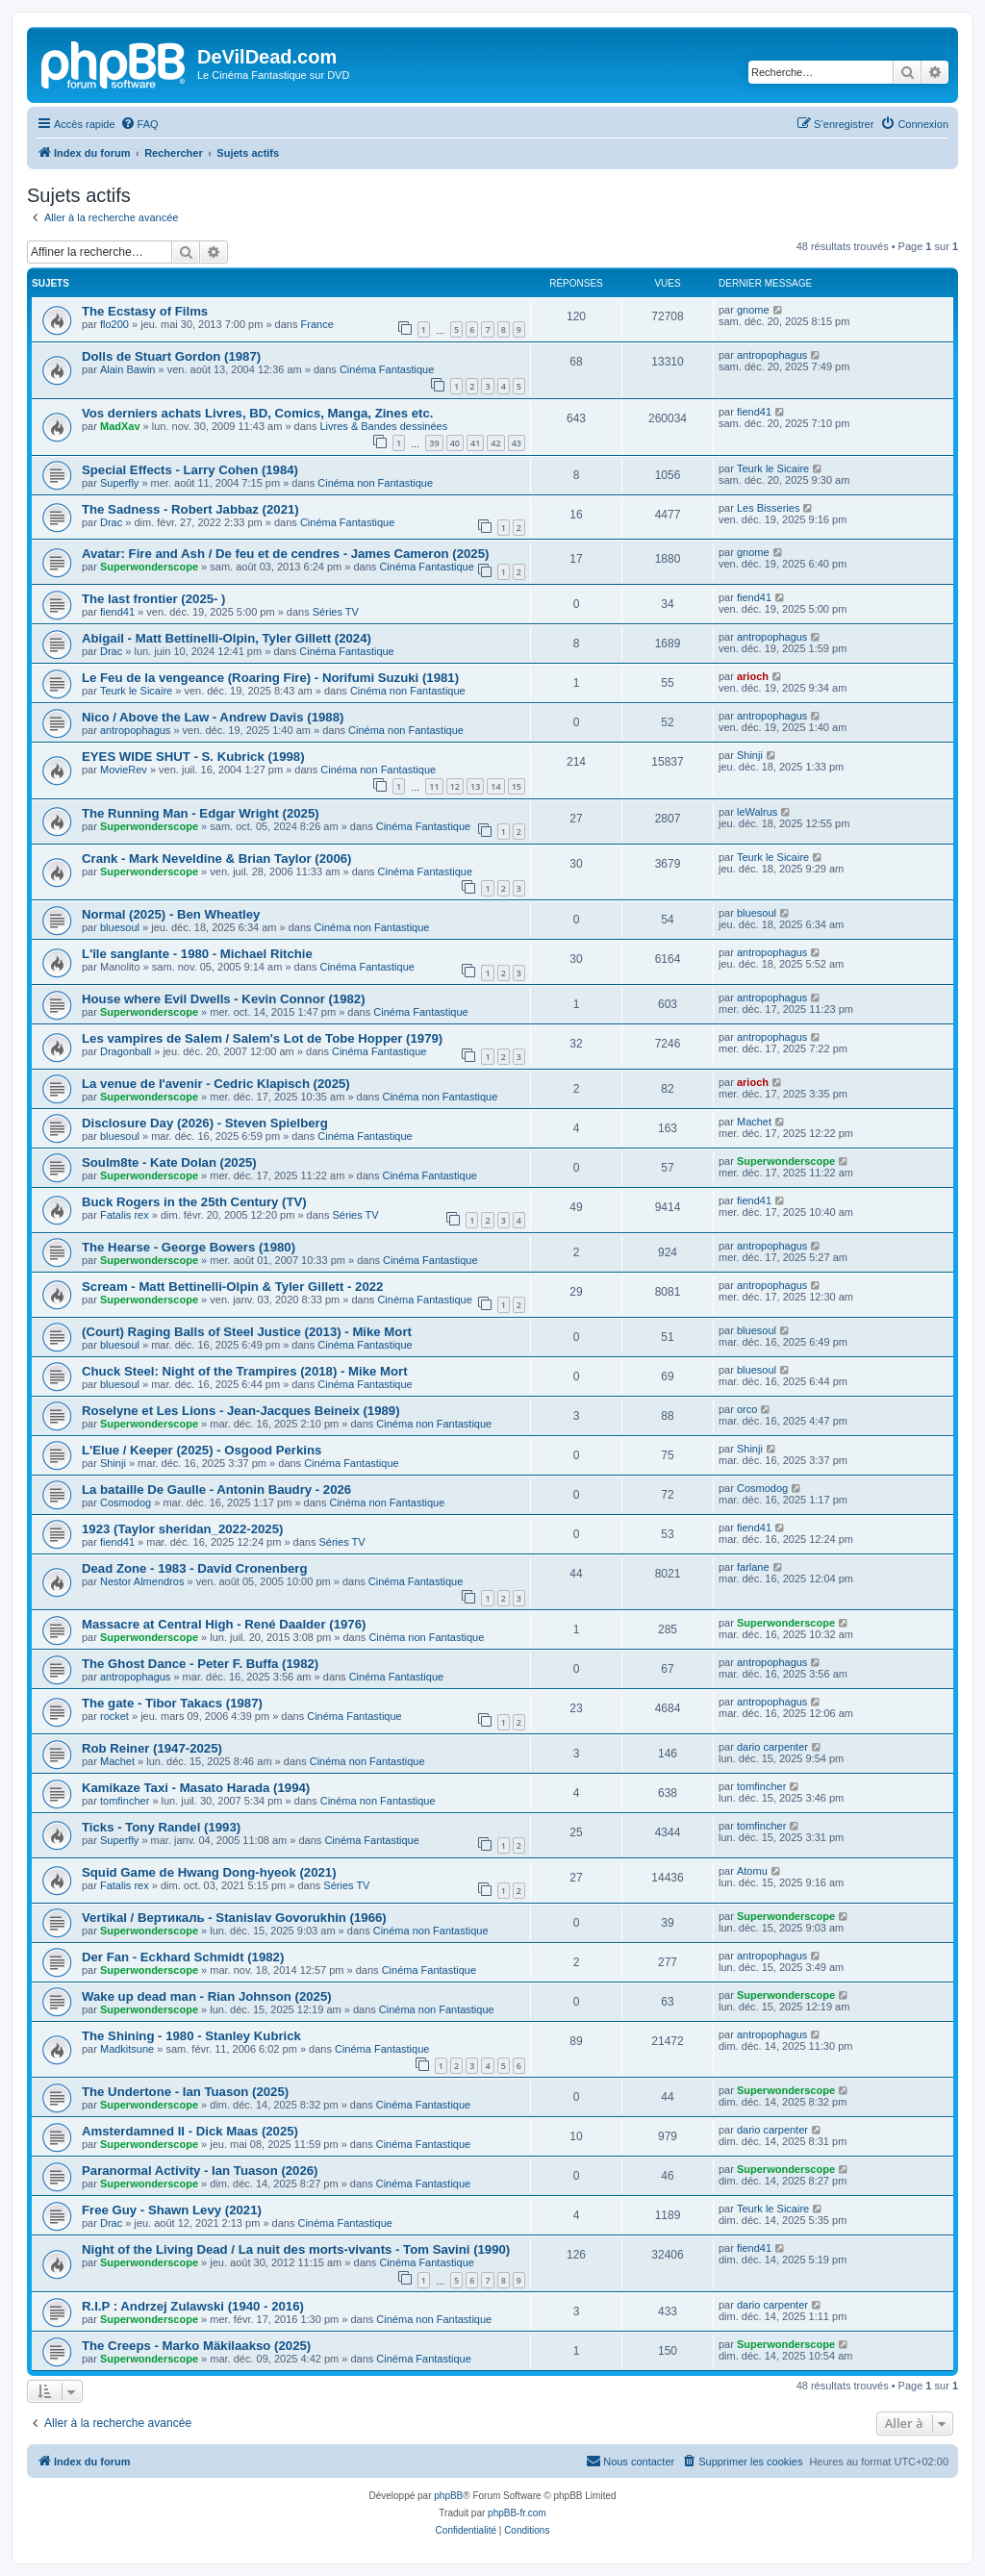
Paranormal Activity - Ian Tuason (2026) (200, 2170)
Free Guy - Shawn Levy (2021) (172, 2210)
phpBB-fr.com (517, 2513)
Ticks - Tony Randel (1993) (161, 1827)
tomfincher (124, 1800)
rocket (114, 1716)
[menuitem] (139, 124)
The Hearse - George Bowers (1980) (188, 1247)
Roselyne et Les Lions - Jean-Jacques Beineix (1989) (241, 1410)
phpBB (448, 2495)
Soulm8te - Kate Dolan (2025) (169, 1162)
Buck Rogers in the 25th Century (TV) (194, 1202)
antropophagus (772, 355)
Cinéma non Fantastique (375, 483)
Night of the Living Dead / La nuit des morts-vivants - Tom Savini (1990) (296, 2249)
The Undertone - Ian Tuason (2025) (185, 2091)
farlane (753, 1567)
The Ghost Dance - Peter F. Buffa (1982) (200, 1663)
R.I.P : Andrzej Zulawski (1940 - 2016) (193, 2306)
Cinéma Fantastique (387, 369)
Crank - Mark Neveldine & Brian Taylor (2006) (216, 858)
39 (434, 443)
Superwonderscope (149, 566)
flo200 (114, 324)
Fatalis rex (124, 1215)
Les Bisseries (768, 508)
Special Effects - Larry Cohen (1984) (190, 470)
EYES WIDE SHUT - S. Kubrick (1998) (193, 756)
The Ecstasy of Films (145, 311)
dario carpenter (772, 1747)
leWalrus (757, 812)
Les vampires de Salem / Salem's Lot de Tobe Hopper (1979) (262, 1038)
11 (434, 786)
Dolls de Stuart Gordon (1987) (171, 356)
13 (475, 786)
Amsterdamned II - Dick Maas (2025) (190, 2131)
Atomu (752, 1871)
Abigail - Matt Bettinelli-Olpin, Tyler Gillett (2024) (226, 638)
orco (747, 1409)
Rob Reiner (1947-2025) (152, 1748)
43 (516, 443)
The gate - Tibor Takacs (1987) (172, 1703)
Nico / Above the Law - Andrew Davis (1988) (212, 717)
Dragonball (125, 1051)
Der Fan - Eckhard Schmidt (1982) (183, 1957)
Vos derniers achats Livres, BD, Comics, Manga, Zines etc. (257, 413)
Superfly (119, 483)
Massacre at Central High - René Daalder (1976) (224, 1624)
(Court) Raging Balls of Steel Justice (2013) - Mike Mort (247, 1332)
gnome (753, 310)
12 (455, 786)
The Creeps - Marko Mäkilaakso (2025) (196, 2345)
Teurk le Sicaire (773, 468)
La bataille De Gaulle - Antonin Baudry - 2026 (216, 1489)
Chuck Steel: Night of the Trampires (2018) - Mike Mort (245, 1371)
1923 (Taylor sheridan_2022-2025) (182, 1529)
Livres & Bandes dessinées (383, 426)
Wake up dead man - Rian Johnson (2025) (207, 1996)
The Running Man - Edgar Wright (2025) (200, 813)
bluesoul (119, 927)
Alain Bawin (127, 369)
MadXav (120, 426)
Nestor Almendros (142, 1581)
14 (495, 786)
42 (495, 443)
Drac (111, 522)
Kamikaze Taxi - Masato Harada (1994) (196, 1787)
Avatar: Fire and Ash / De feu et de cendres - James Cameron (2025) (285, 553)
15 (516, 786)
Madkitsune (127, 2049)
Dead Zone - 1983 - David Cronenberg (195, 1568)
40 (455, 443)
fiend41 (754, 411)
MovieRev (123, 769)
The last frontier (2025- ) (154, 599)
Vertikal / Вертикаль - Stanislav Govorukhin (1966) (234, 1917)
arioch (753, 676)
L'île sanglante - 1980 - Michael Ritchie (197, 954)
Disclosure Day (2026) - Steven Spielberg (205, 1123)
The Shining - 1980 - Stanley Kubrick (191, 2036)
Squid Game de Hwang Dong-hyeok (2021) (209, 1872)
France (317, 324)
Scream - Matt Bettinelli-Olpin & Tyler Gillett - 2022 (232, 1286)
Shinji (750, 755)
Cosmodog (125, 1502)
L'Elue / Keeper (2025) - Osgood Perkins (201, 1450)
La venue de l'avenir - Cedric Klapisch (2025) (216, 1083)
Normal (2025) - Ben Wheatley (171, 914)
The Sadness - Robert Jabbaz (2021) (190, 509)
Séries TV (336, 612)
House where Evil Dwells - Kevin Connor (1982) (224, 999)
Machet (754, 1121)
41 (475, 443)
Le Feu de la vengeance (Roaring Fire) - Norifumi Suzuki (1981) (270, 677)
